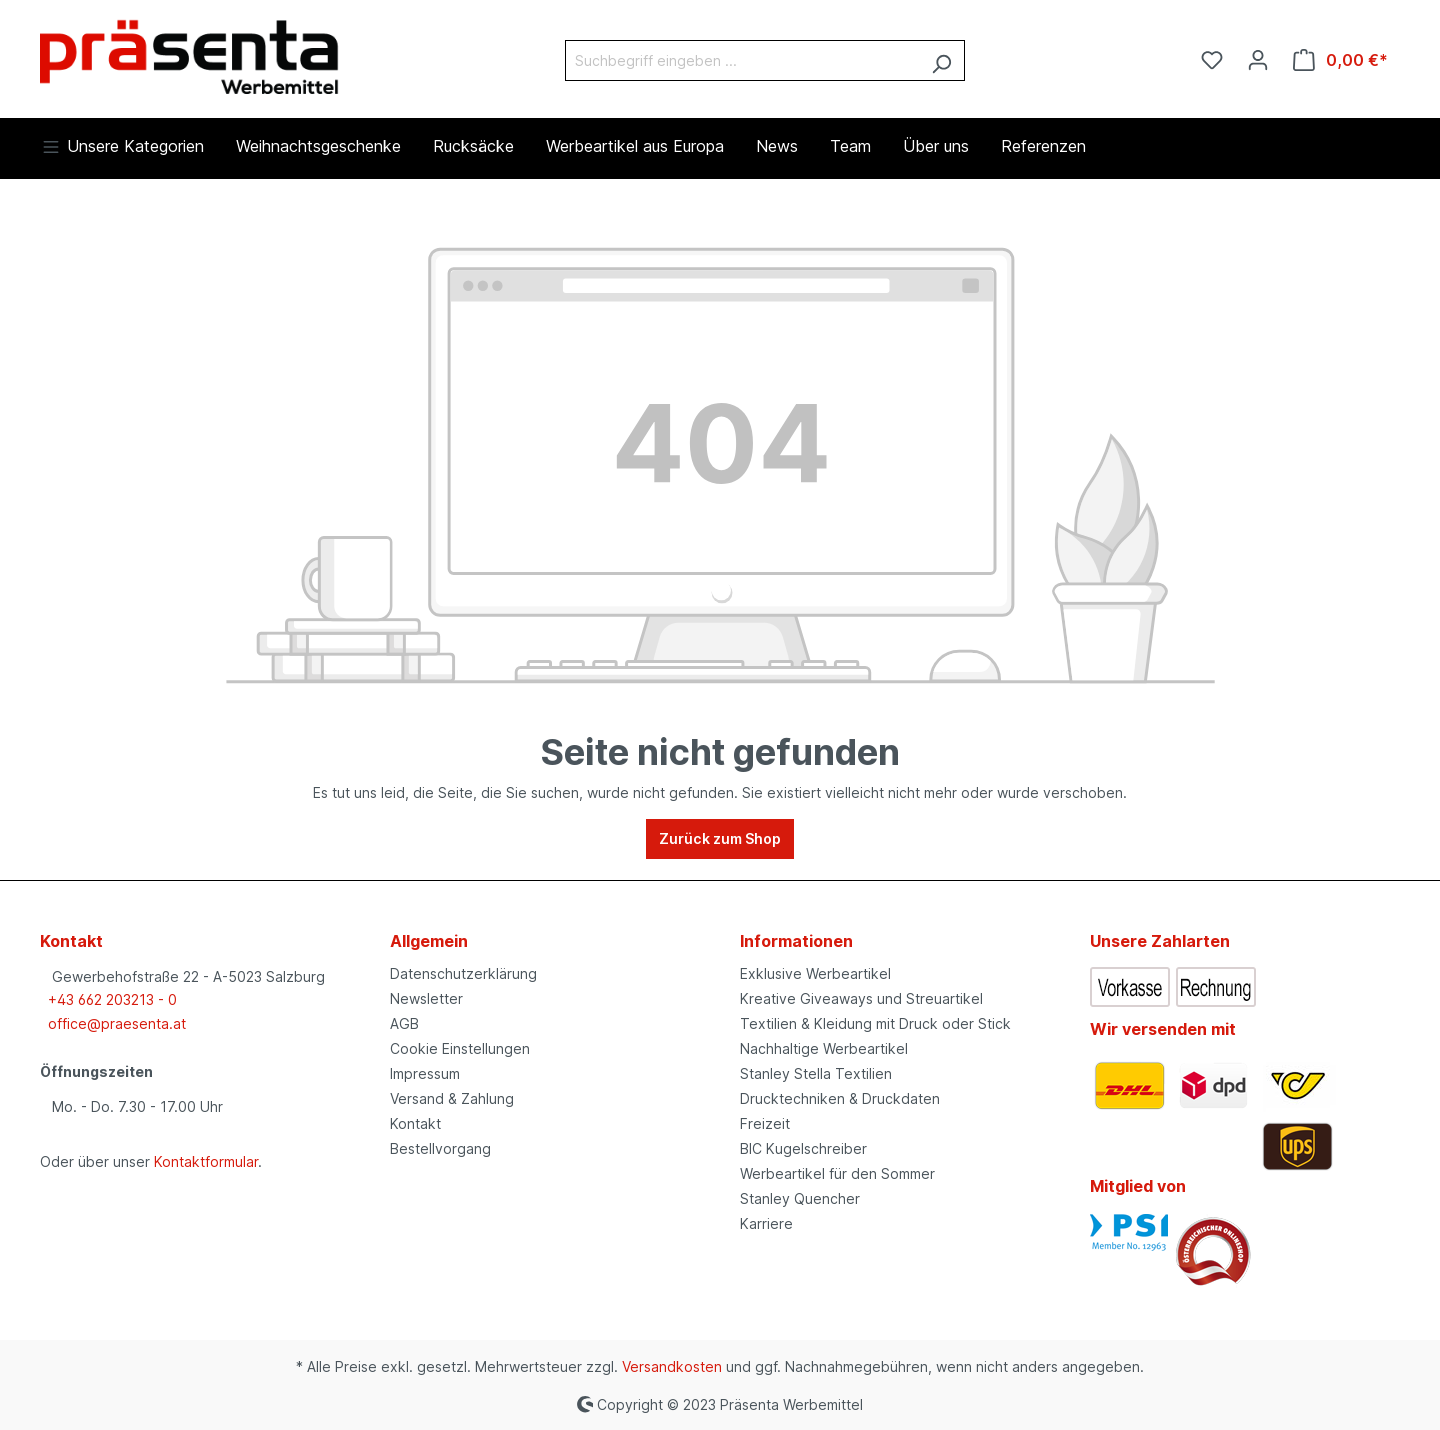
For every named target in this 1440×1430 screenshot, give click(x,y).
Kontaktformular (206, 1161)
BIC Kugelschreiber (803, 1148)
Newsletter (426, 998)
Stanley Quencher (800, 1198)
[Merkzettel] (1212, 60)
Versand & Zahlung (452, 1098)
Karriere (766, 1223)
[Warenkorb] (1340, 60)
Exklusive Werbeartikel (815, 973)
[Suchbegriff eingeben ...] (742, 60)
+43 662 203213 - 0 (112, 999)
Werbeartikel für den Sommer (837, 1173)
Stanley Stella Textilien (816, 1073)
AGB (404, 1023)
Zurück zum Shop (720, 838)
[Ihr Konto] (1258, 60)
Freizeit (765, 1123)
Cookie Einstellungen (460, 1048)
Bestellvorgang (440, 1148)
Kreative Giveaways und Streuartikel (861, 998)
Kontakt (415, 1123)
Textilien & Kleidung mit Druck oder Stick (875, 1023)
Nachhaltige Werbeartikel (824, 1048)
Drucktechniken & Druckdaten (840, 1098)
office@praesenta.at (117, 1023)
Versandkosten (672, 1366)
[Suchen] (941, 60)
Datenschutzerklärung (463, 973)
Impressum (425, 1073)
